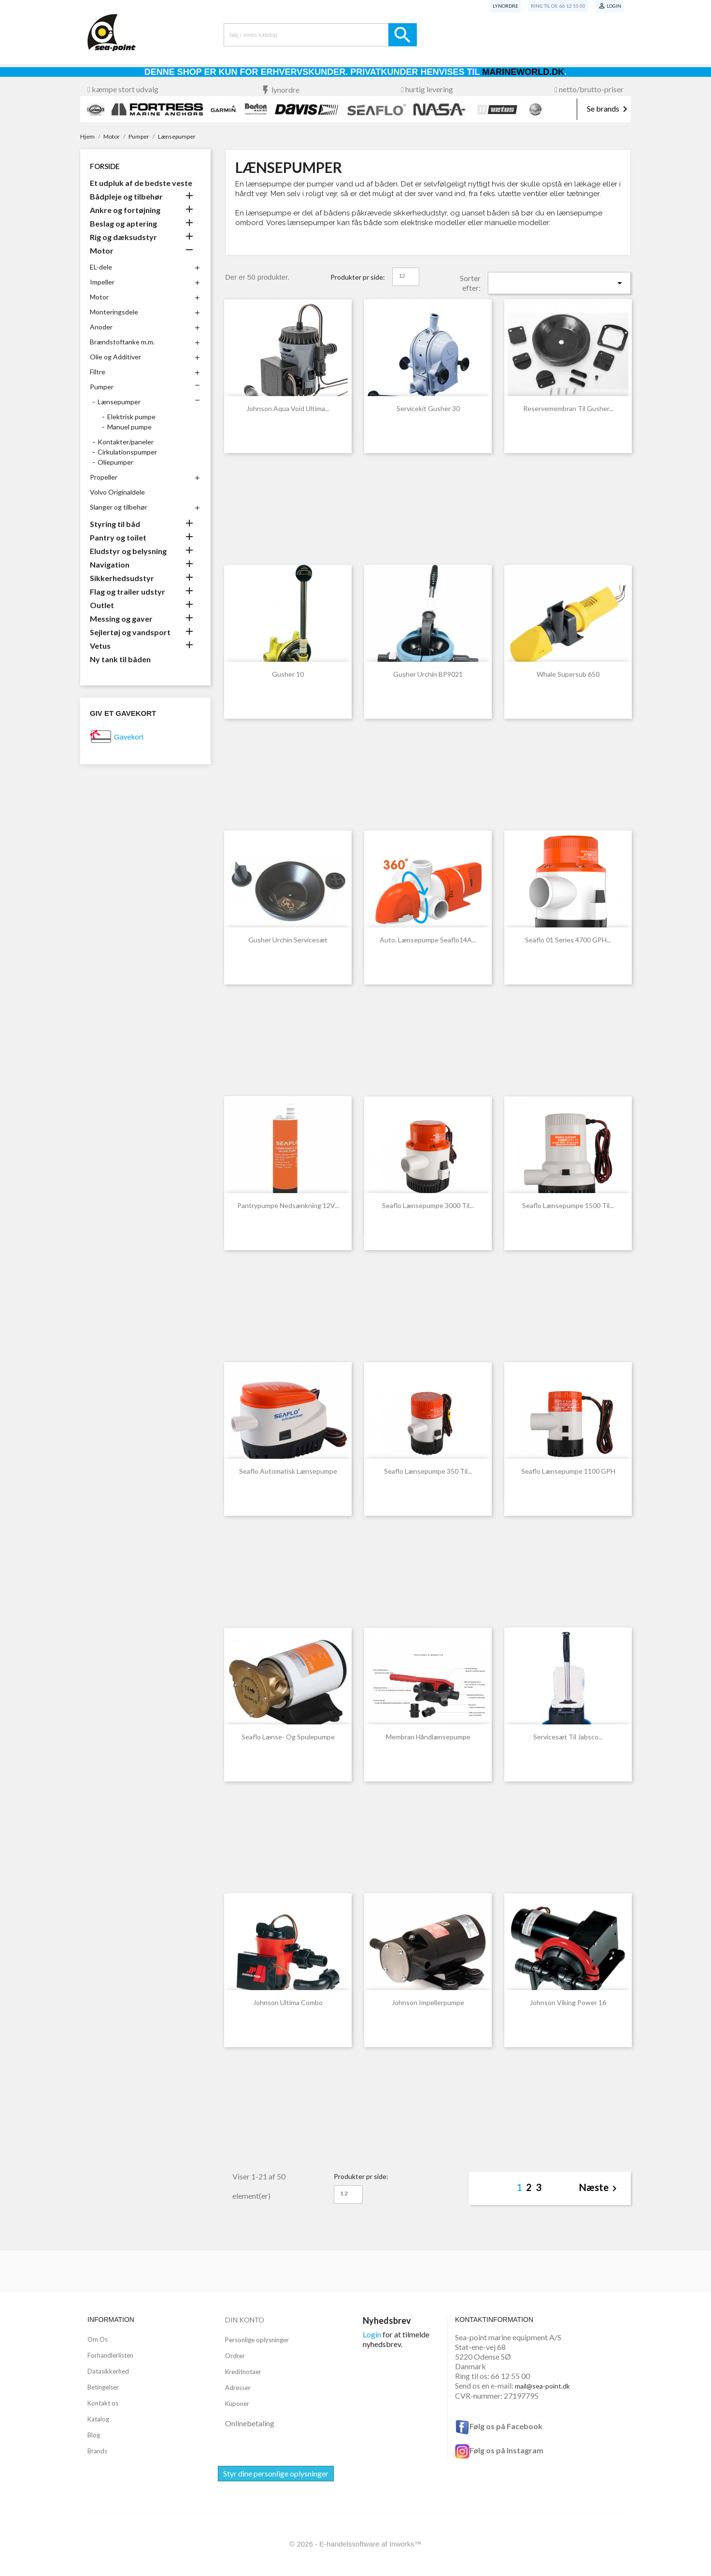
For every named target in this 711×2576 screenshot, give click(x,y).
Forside (105, 166)
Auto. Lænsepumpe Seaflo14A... (428, 940)
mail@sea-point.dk (542, 2386)
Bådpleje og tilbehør (126, 196)
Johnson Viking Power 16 (568, 2002)
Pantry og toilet (118, 537)
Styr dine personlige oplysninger (275, 2473)
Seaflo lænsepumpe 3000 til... (428, 1205)
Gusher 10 (288, 674)
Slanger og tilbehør (118, 507)
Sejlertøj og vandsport (130, 632)
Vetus (100, 645)
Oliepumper (115, 462)
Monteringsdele (114, 312)
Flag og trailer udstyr (127, 591)
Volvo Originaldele (117, 492)
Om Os (97, 2339)
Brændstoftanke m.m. (122, 342)
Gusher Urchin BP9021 (428, 674)
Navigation (109, 564)
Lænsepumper (119, 402)
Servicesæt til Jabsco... (568, 1737)
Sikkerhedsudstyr (122, 578)
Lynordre (505, 6)
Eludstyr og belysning (128, 550)
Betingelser (103, 2387)
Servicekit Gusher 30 (428, 408)
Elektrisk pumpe (131, 417)
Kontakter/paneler (126, 442)
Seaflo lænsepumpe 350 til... (428, 1471)
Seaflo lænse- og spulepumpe (288, 1737)
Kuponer (237, 2403)
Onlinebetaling (249, 2423)
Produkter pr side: (357, 277)
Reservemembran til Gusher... (568, 408)
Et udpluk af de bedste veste (141, 182)
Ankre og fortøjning (125, 209)
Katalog (98, 2419)
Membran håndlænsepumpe (428, 1737)
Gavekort (128, 737)
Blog (93, 2435)
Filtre (97, 372)
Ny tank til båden (120, 659)
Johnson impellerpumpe (428, 2002)
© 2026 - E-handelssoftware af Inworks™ (355, 2544)
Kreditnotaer (243, 2372)
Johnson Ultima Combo (288, 2002)
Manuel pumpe (129, 427)
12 (401, 275)
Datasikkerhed (108, 2371)
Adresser (238, 2387)
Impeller (102, 282)
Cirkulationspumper (127, 452)
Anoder (101, 327)
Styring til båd (115, 523)
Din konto (244, 2320)
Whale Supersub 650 (568, 674)
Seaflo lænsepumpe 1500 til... (568, 1205)
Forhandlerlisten (110, 2355)
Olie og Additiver (115, 357)
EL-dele (101, 267)
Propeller (103, 477)
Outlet (102, 605)
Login (372, 2334)
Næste (599, 2188)
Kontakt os (102, 2403)
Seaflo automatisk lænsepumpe (288, 1471)
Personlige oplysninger (257, 2340)
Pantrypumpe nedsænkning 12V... (288, 1205)
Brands (97, 2451)
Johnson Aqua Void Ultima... (287, 408)
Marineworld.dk (523, 72)
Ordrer (235, 2356)
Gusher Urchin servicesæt (287, 940)
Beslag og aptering (123, 223)
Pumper (102, 387)
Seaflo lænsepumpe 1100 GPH (568, 1471)
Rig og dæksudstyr (123, 237)
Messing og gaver (121, 618)
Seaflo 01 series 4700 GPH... (568, 940)
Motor (102, 250)
